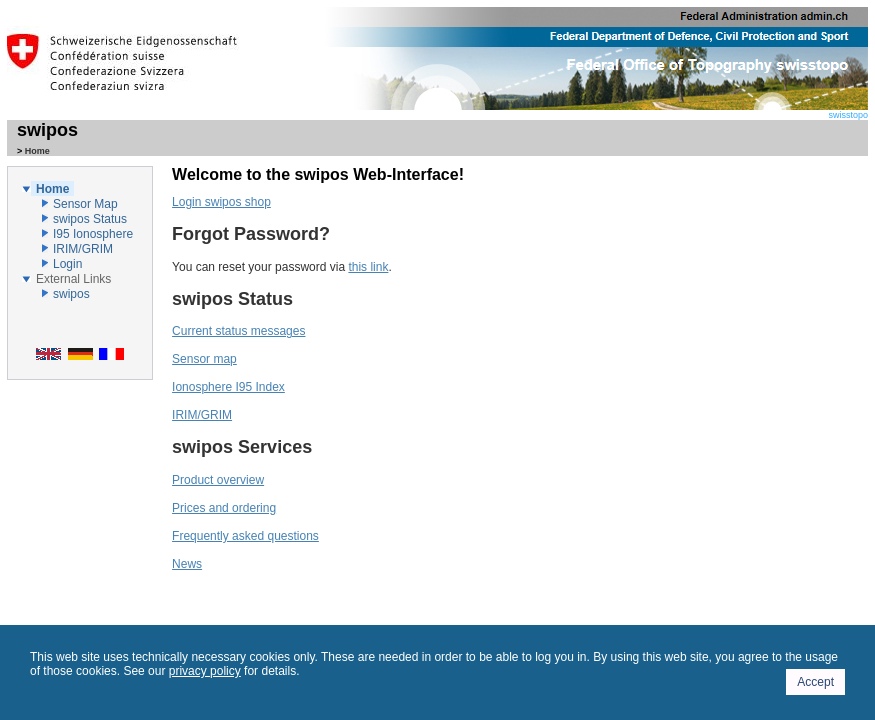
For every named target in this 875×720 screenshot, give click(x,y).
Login (67, 264)
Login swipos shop (221, 202)
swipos (47, 130)
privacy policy (205, 671)
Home (52, 189)
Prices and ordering (224, 508)
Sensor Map (85, 204)
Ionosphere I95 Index (228, 387)
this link (368, 267)
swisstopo (577, 111)
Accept (815, 682)
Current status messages (238, 331)
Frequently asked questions (245, 536)
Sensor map (204, 359)
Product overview (218, 480)
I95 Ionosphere (93, 234)
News (187, 564)
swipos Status (90, 219)
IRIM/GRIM (83, 249)
